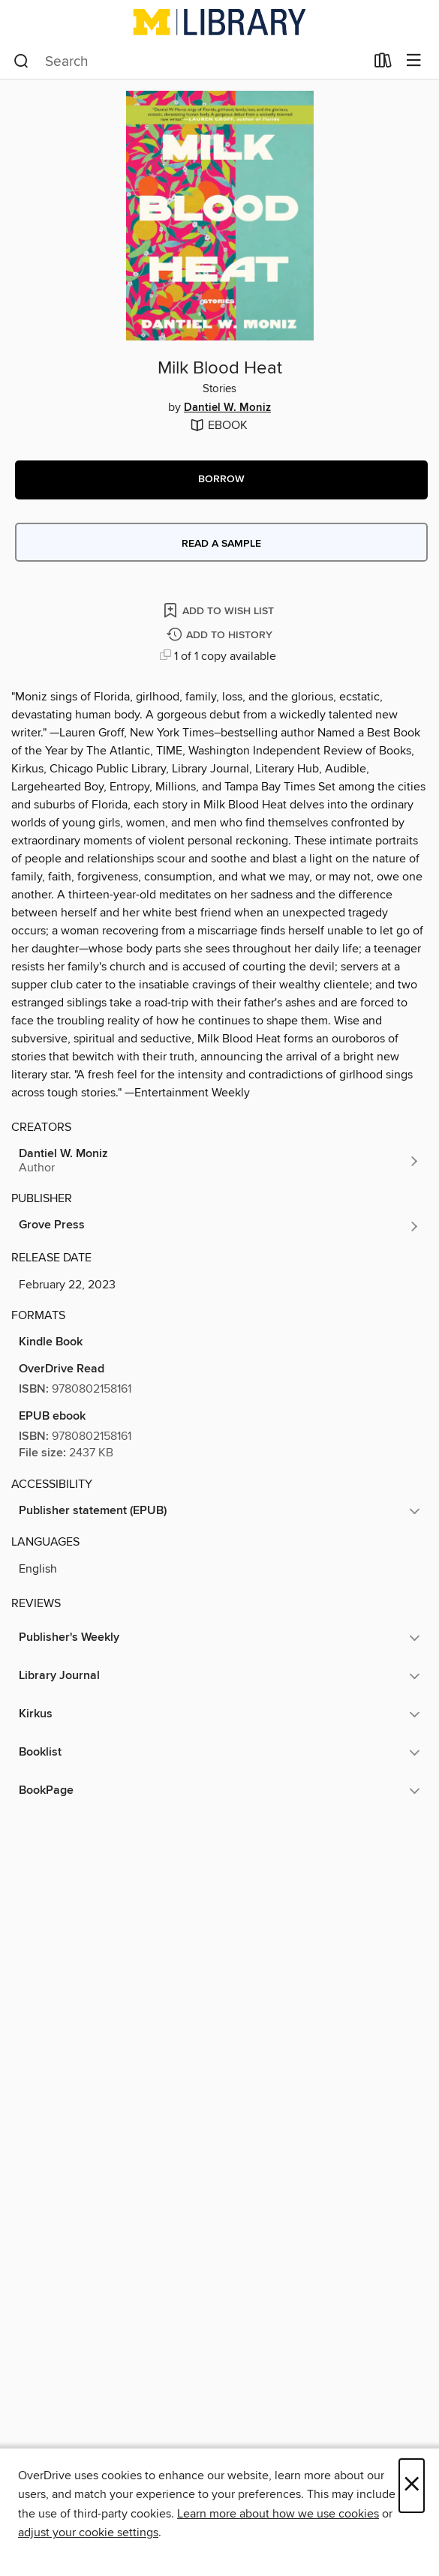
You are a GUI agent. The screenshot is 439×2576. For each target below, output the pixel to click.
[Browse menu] (414, 61)
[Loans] (383, 64)
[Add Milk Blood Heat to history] (221, 635)
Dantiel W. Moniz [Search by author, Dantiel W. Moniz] (227, 408)
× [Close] (411, 2486)
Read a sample (221, 543)
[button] (221, 479)
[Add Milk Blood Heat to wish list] (220, 610)
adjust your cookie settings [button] (88, 2532)
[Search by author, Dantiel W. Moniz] (219, 1161)
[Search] (21, 61)
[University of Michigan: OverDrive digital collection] (219, 21)
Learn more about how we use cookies (278, 2513)
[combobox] (189, 61)
